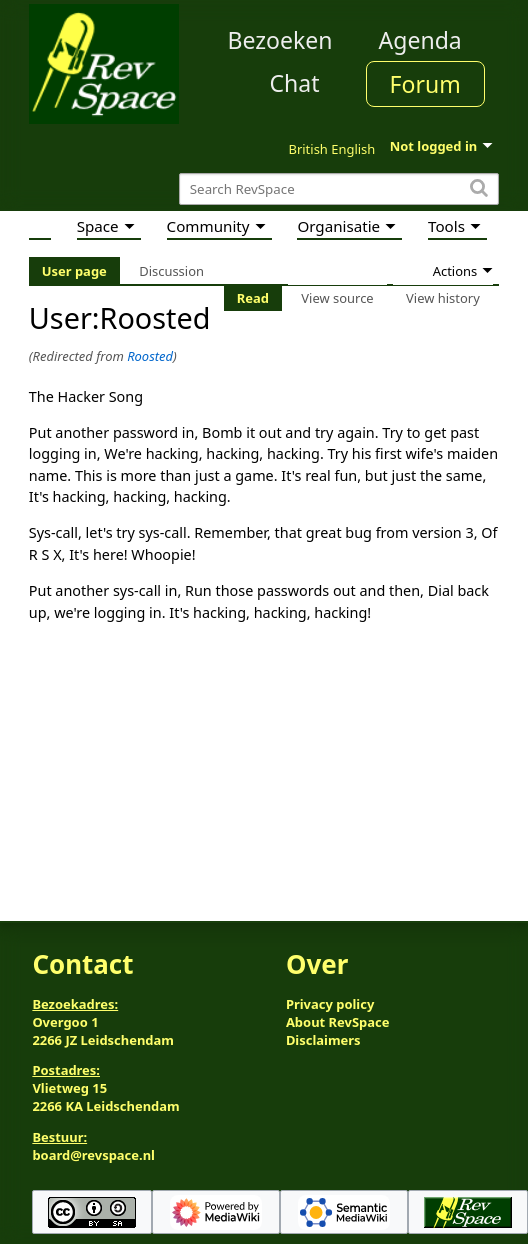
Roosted (150, 356)
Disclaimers (323, 1040)
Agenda (420, 40)
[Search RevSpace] (339, 189)
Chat (294, 83)
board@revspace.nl (93, 1155)
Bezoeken (280, 40)
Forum (425, 84)
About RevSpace (338, 1022)
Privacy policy (330, 1004)
